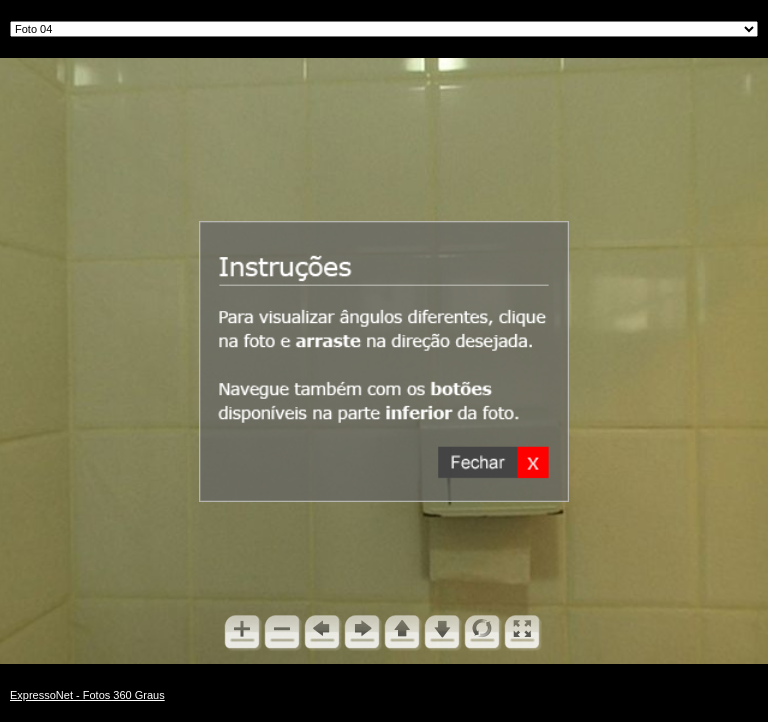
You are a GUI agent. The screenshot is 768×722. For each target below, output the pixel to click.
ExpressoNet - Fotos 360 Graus (87, 695)
